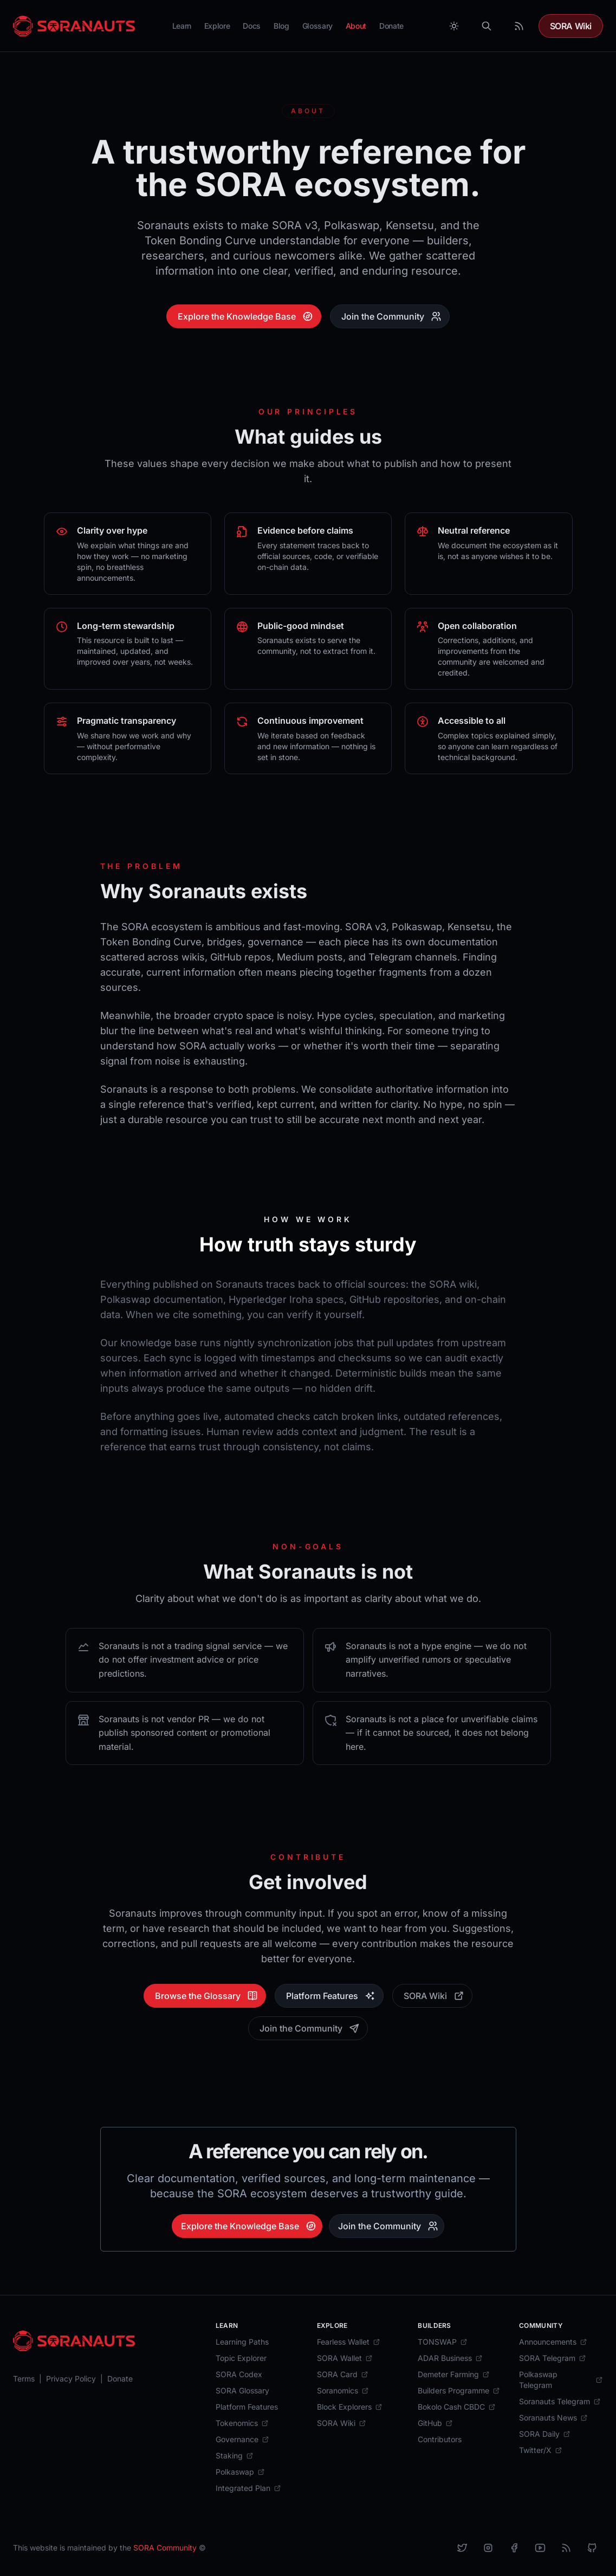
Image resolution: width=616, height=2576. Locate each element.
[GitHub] (435, 2423)
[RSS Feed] (519, 26)
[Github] (592, 2548)
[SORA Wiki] (341, 2423)
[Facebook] (514, 2548)
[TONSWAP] (443, 2342)
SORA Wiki (571, 26)
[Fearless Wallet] (348, 2342)
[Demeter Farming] (454, 2374)
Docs (252, 25)
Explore (217, 25)
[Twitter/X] (540, 2450)
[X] (462, 2548)
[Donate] (120, 2378)
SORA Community (165, 2547)
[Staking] (235, 2455)
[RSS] (566, 2548)
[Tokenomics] (242, 2423)
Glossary (317, 25)
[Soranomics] (343, 2390)
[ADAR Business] (450, 2358)
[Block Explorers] (349, 2407)
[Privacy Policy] (71, 2378)
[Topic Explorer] (241, 2358)
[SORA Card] (342, 2374)
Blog (281, 25)
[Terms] (24, 2378)
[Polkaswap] (240, 2472)
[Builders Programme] (459, 2390)
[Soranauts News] (553, 2417)
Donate (391, 25)
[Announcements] (553, 2342)
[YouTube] (540, 2548)
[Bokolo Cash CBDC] (457, 2407)
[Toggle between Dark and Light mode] (454, 26)
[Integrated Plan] (248, 2488)
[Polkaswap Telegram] (561, 2380)
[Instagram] (488, 2548)
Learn (181, 25)
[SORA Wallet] (345, 2358)
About (356, 25)
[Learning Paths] (242, 2342)
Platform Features (330, 1995)
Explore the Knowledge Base (245, 316)
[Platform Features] (247, 2407)
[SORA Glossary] (242, 2390)
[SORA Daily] (544, 2434)
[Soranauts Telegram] (560, 2401)
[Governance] (242, 2439)
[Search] (487, 26)
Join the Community (391, 316)
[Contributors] (440, 2439)
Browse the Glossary (206, 1995)
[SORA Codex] (239, 2374)
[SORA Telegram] (552, 2358)
